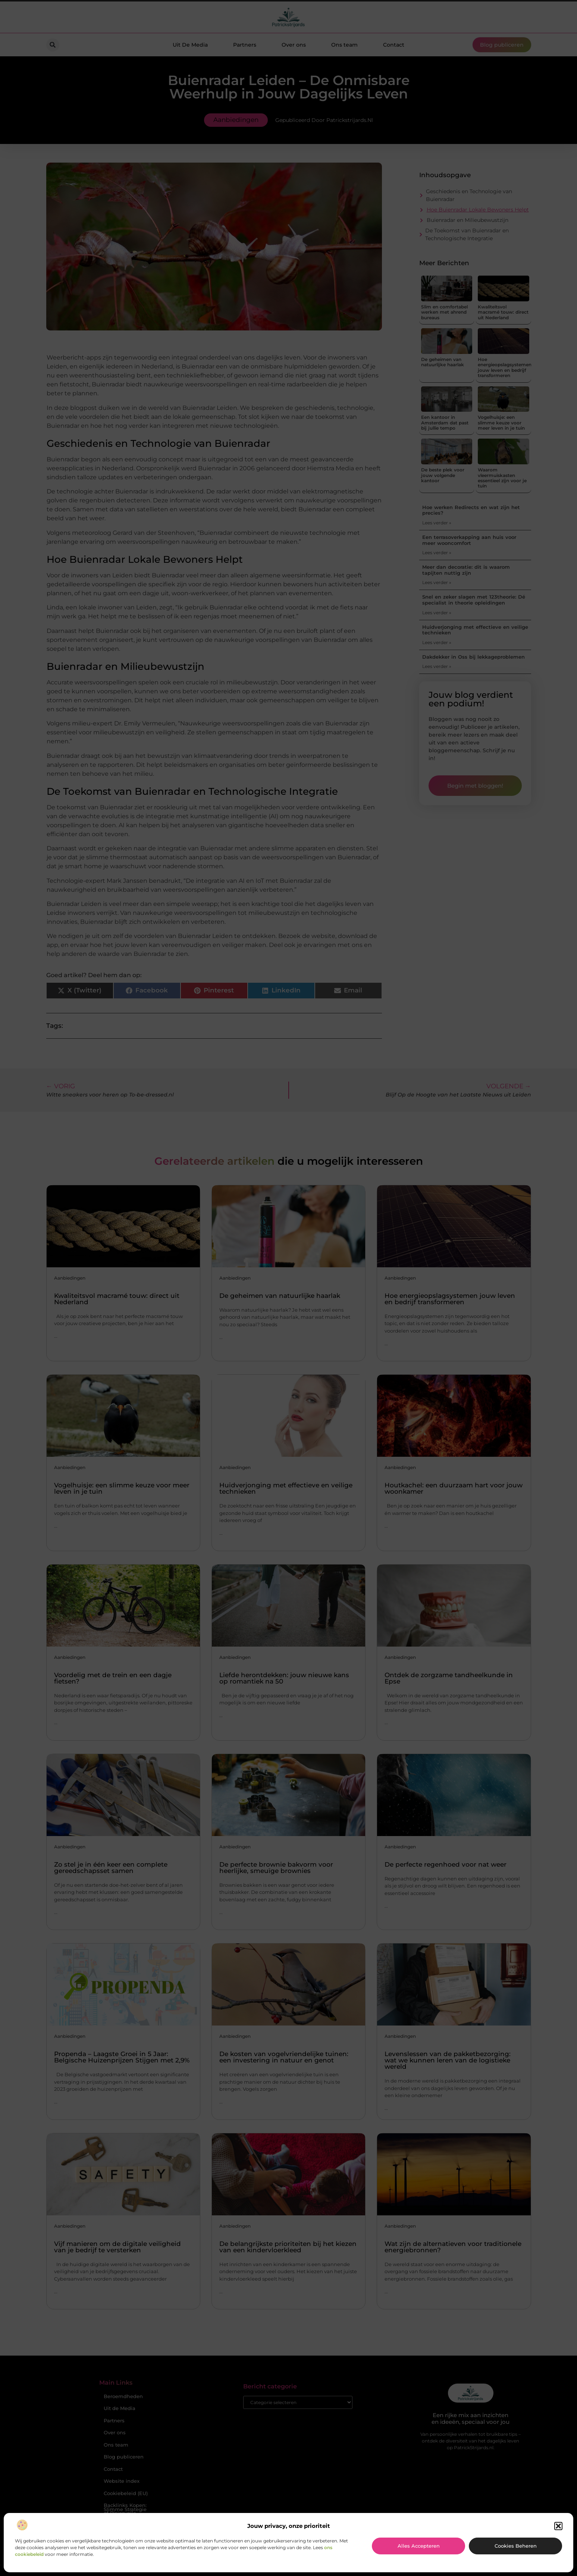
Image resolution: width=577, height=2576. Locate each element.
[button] (558, 2526)
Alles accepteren (419, 2546)
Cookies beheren (516, 2546)
